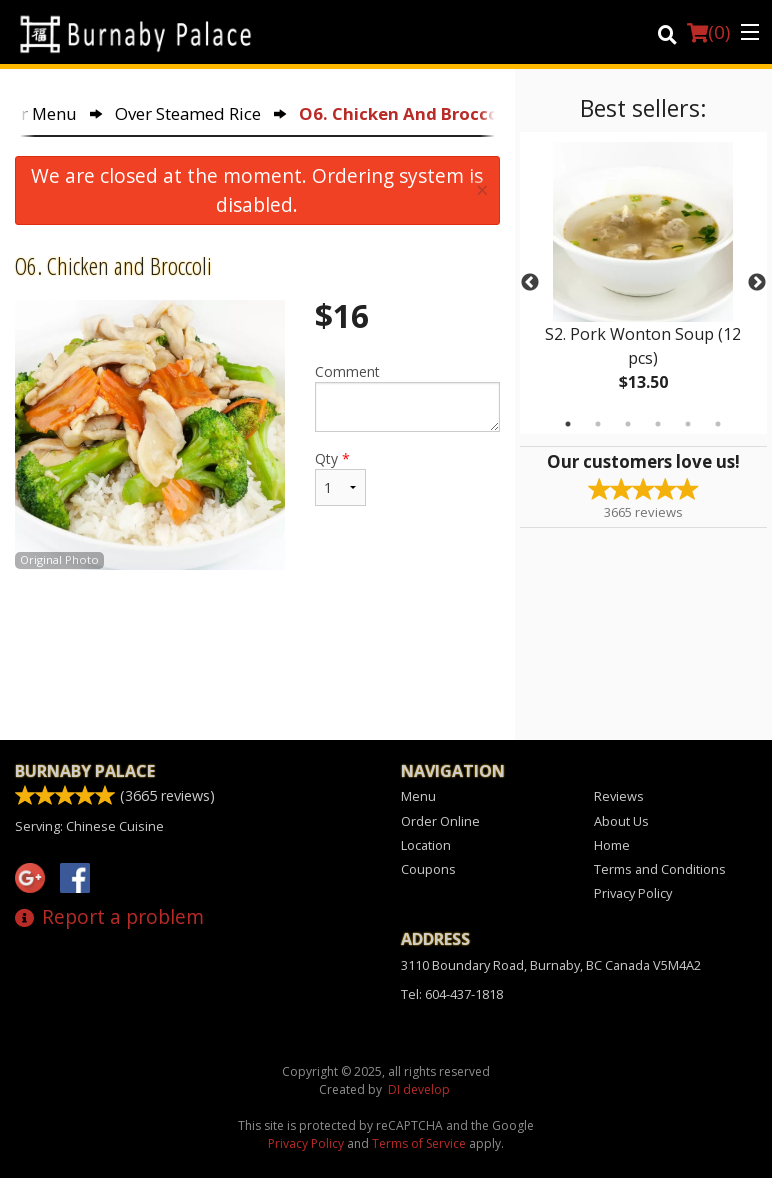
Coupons (428, 869)
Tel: (452, 994)
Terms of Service (419, 1143)
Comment (407, 397)
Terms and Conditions (660, 869)
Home (612, 845)
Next (757, 283)
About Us (621, 821)
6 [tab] (718, 424)
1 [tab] (568, 424)
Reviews (619, 796)
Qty (340, 477)
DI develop (419, 1089)
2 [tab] (598, 424)
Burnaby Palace (85, 771)
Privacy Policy (633, 893)
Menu (418, 796)
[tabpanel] (643, 283)
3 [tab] (628, 424)
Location (426, 845)
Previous (530, 283)
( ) (708, 32)
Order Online (440, 821)
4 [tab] (658, 424)
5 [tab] (688, 424)
